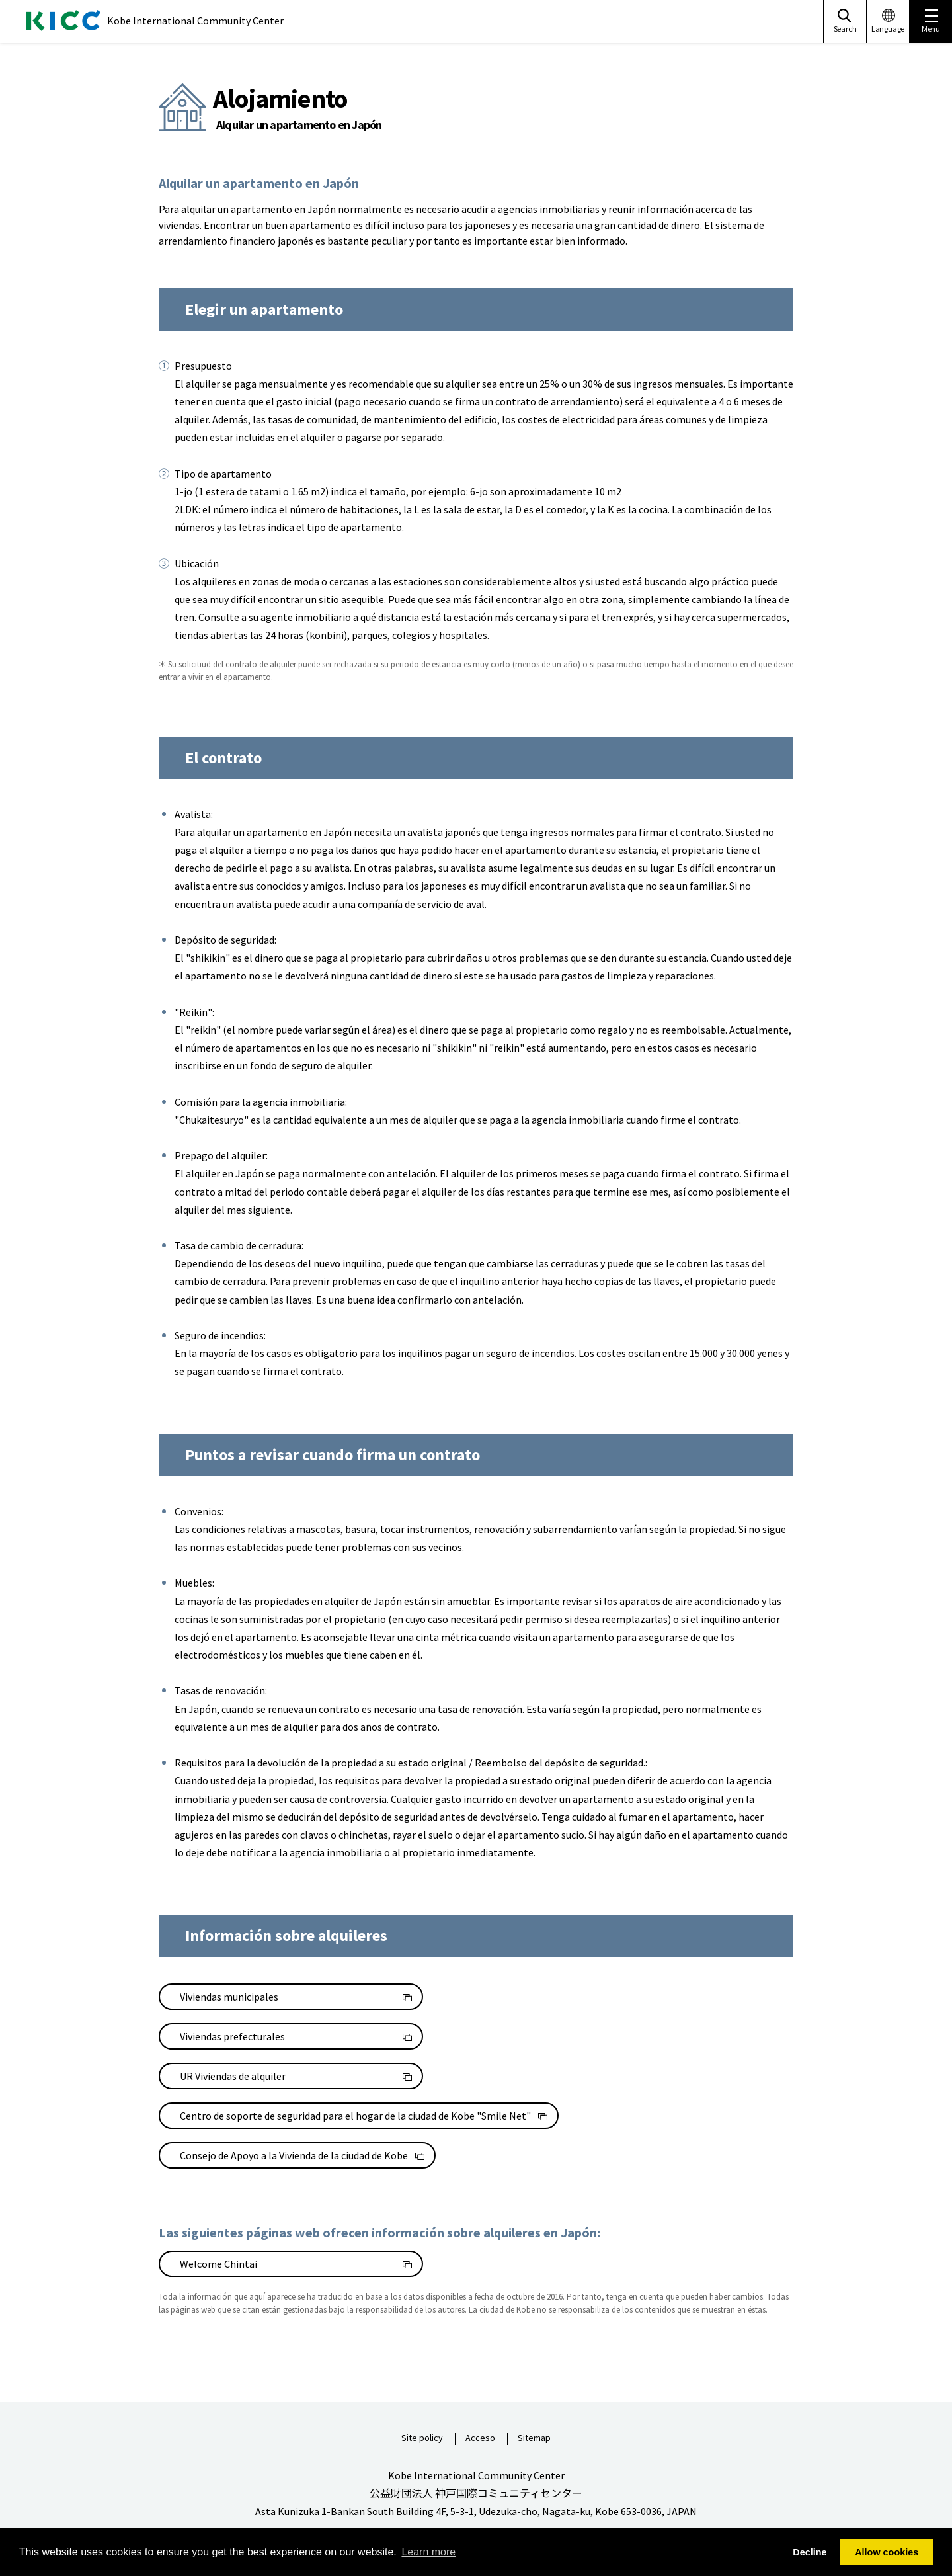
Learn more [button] (428, 2551)
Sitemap (534, 2438)
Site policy (422, 2438)
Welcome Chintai (218, 2263)
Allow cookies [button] (886, 2552)
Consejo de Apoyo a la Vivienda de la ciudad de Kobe (294, 2155)
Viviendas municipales (229, 1996)
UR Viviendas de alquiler (233, 2076)
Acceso (480, 2438)
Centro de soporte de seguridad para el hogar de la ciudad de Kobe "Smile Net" (355, 2115)
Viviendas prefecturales (232, 2036)
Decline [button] (809, 2552)
